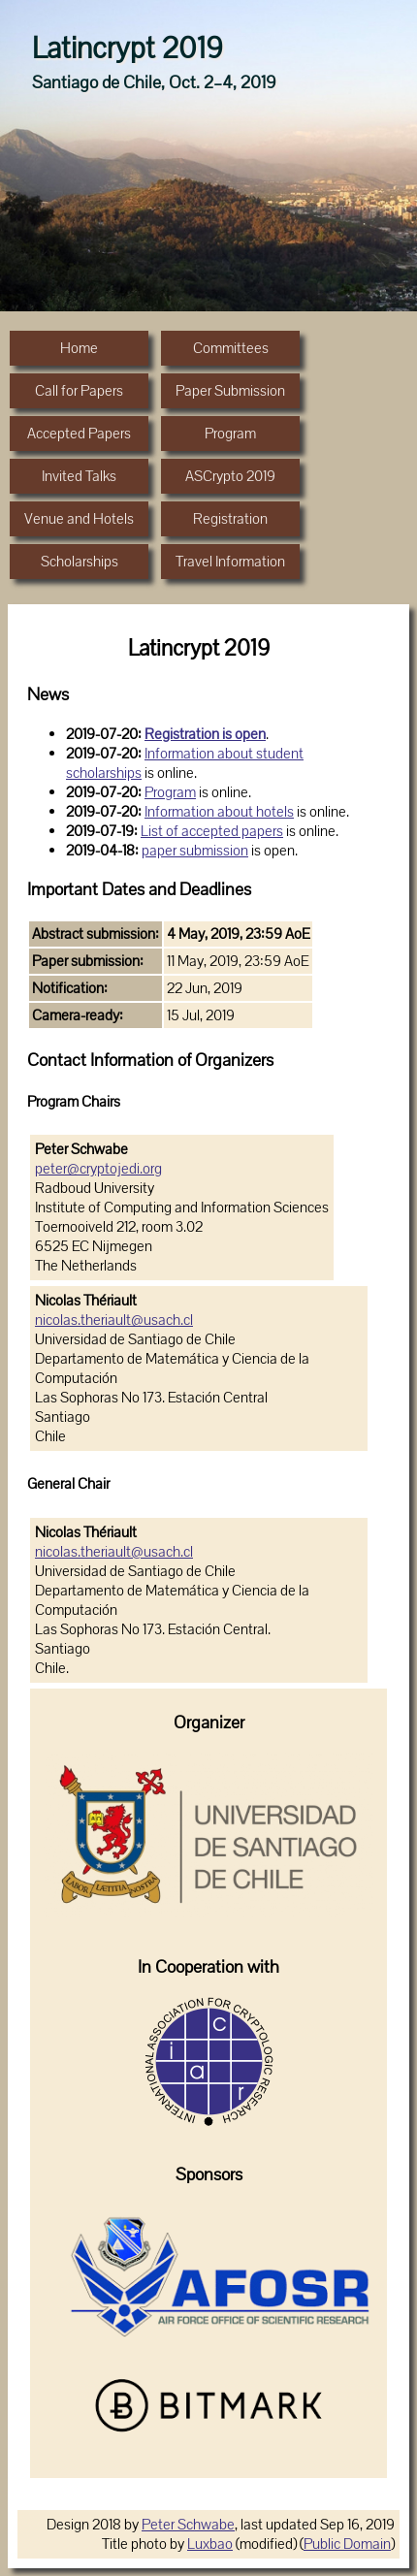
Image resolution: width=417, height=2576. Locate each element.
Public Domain (347, 2544)
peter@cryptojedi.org (98, 1168)
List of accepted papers (212, 831)
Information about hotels (219, 811)
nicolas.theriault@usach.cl (114, 1320)
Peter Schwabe (188, 2524)
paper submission (195, 850)
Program (170, 792)
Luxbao (210, 2544)
